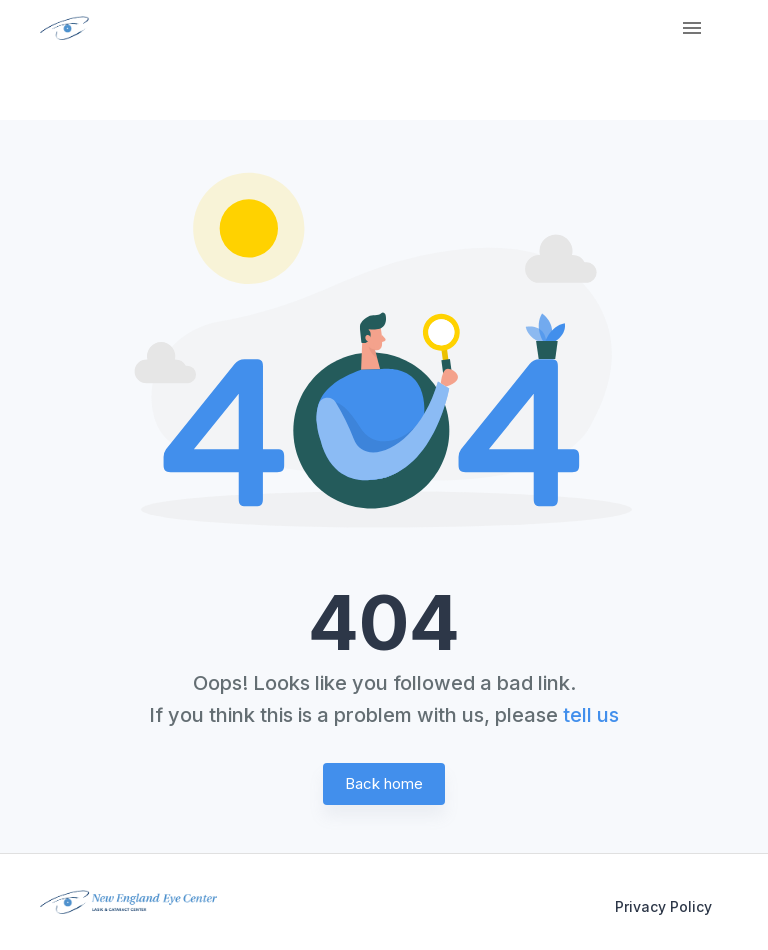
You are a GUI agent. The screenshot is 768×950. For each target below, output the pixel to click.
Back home (384, 784)
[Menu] (692, 28)
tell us (591, 715)
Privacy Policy (663, 906)
